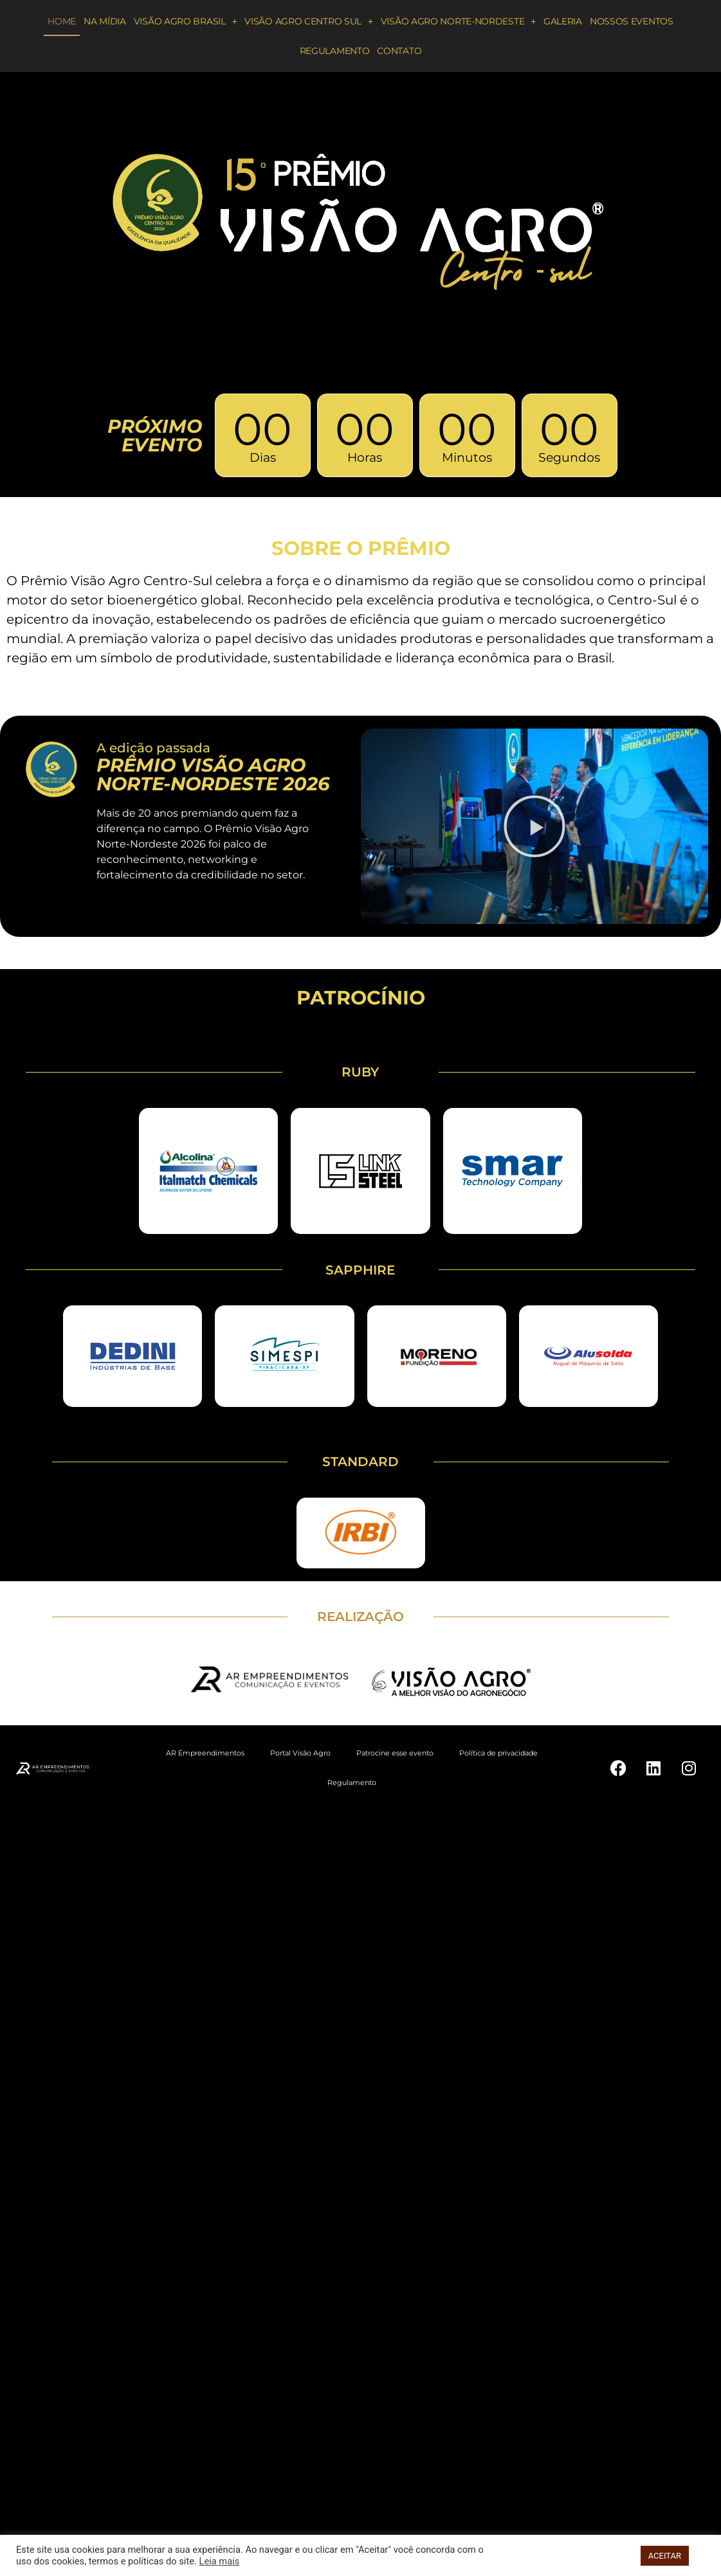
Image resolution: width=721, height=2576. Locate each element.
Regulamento (335, 51)
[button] (534, 826)
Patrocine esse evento (395, 1752)
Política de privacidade (498, 1752)
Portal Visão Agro (300, 1752)
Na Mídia (105, 21)
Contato (399, 51)
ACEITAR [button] (664, 2556)
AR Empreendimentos (205, 1752)
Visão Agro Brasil (185, 21)
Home (62, 21)
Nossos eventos (631, 21)
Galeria (562, 21)
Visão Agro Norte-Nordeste (458, 21)
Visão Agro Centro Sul (308, 21)
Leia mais (219, 2561)
